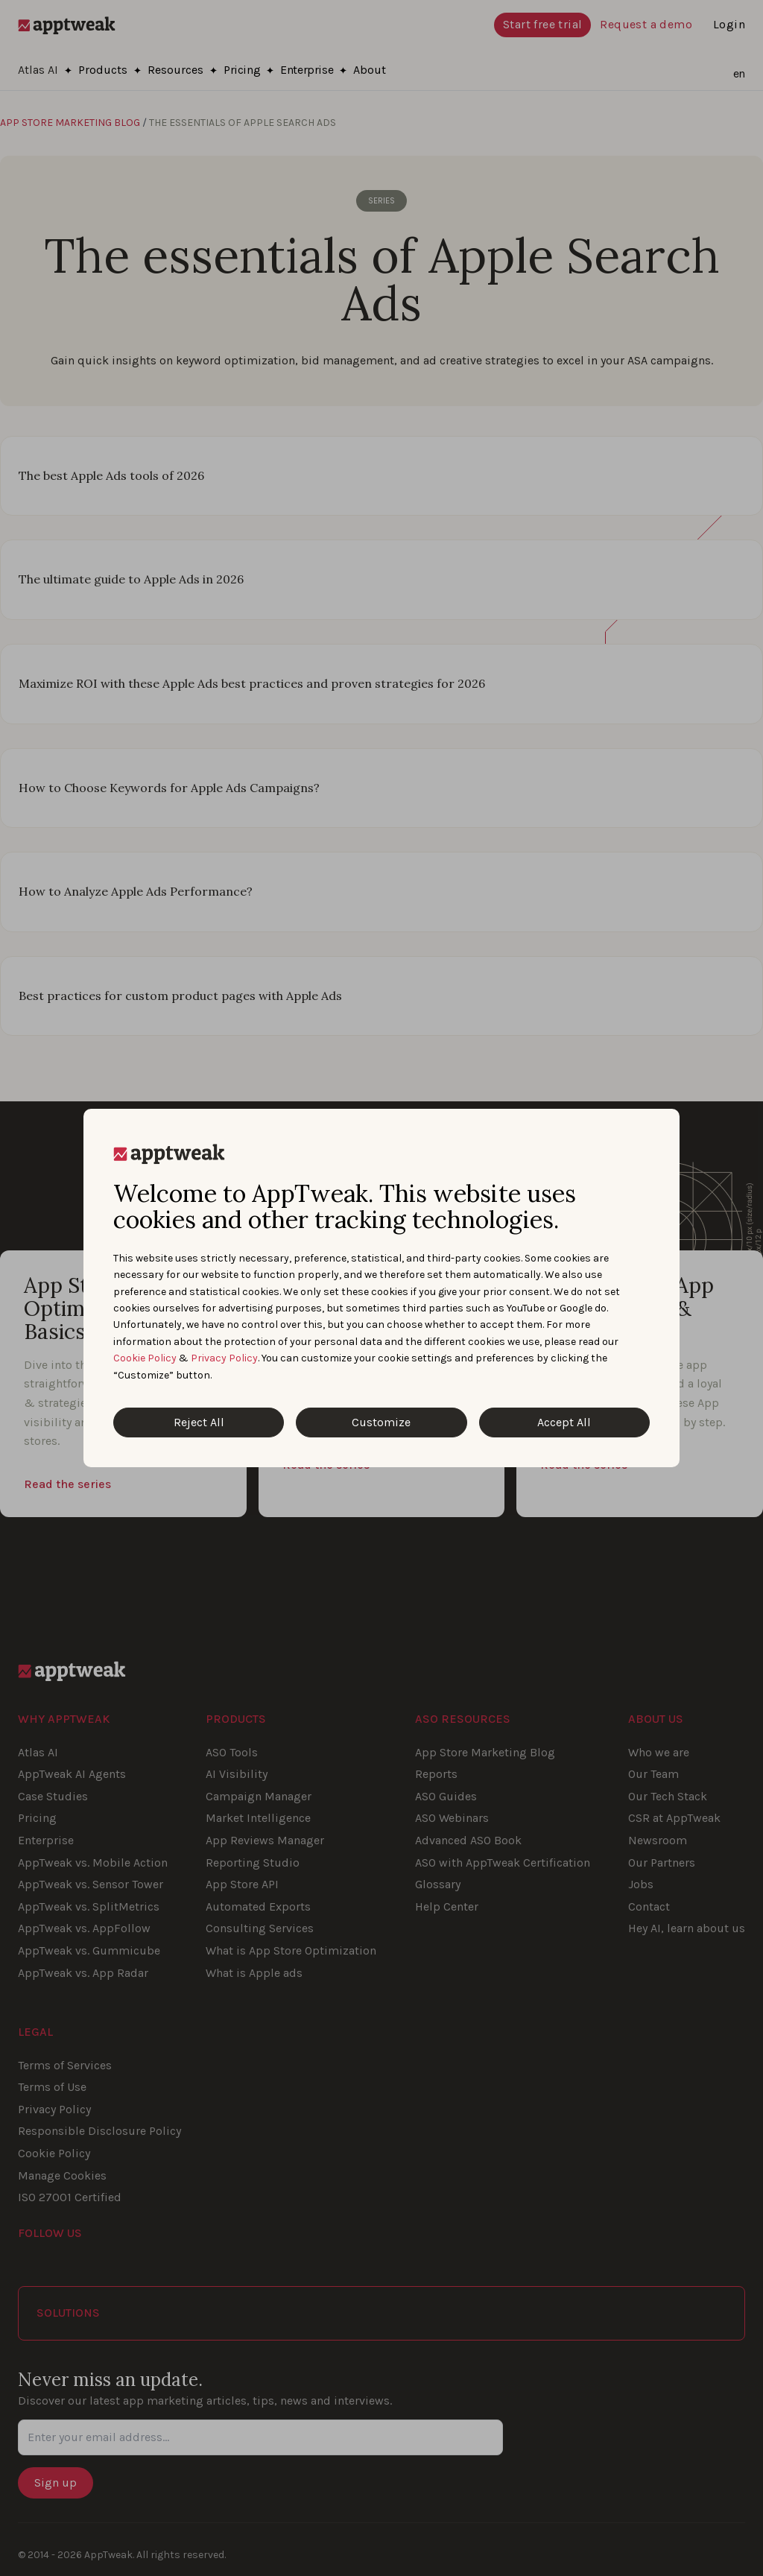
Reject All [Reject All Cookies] (199, 1422)
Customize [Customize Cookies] (381, 1422)
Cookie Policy (145, 1358)
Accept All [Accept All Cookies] (564, 1422)
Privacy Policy (224, 1358)
